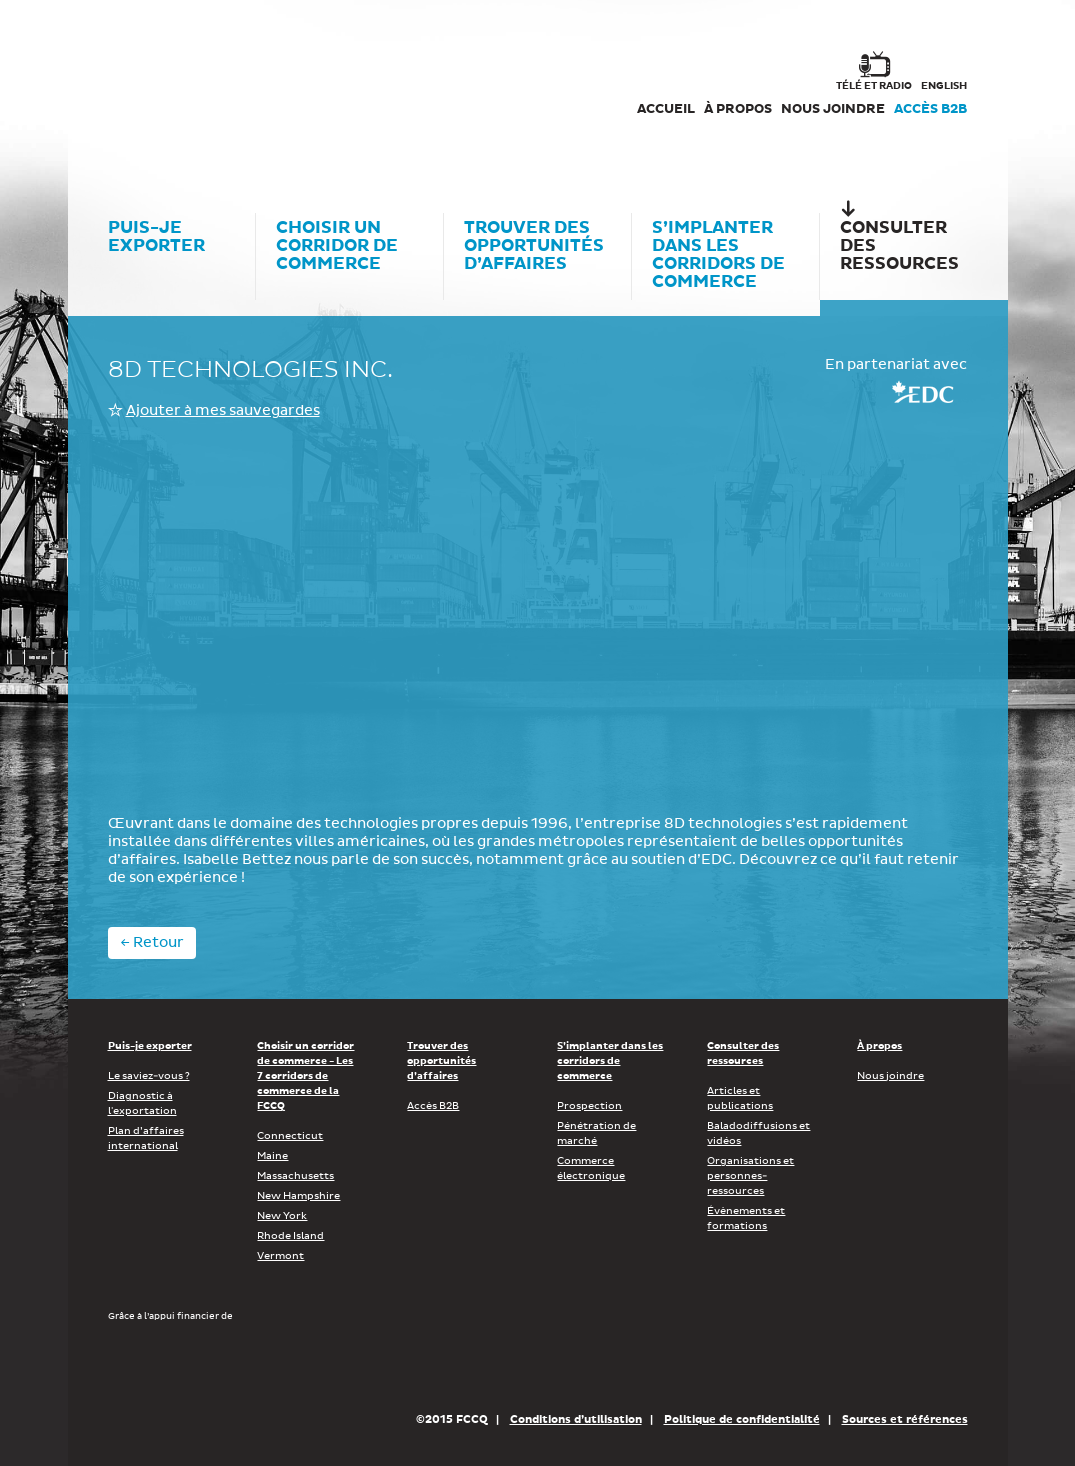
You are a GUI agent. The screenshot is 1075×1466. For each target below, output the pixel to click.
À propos (738, 109)
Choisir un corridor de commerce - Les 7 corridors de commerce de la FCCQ (305, 1076)
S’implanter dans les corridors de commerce (610, 1061)
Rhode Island (290, 1236)
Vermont (280, 1256)
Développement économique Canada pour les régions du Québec (222, 1366)
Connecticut (290, 1136)
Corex (184, 90)
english (944, 86)
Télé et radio (874, 86)
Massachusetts (295, 1176)
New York (282, 1216)
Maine (272, 1156)
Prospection (589, 1106)
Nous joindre (833, 109)
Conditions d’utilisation (576, 1419)
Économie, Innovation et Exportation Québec (477, 1366)
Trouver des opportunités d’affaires (441, 1061)
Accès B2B (930, 109)
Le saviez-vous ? (149, 1076)
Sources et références (905, 1419)
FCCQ (385, 90)
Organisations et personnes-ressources (750, 1176)
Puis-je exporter (150, 1046)
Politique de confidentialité (742, 1419)
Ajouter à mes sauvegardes (223, 411)
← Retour (152, 943)
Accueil (666, 109)
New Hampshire (298, 1196)
